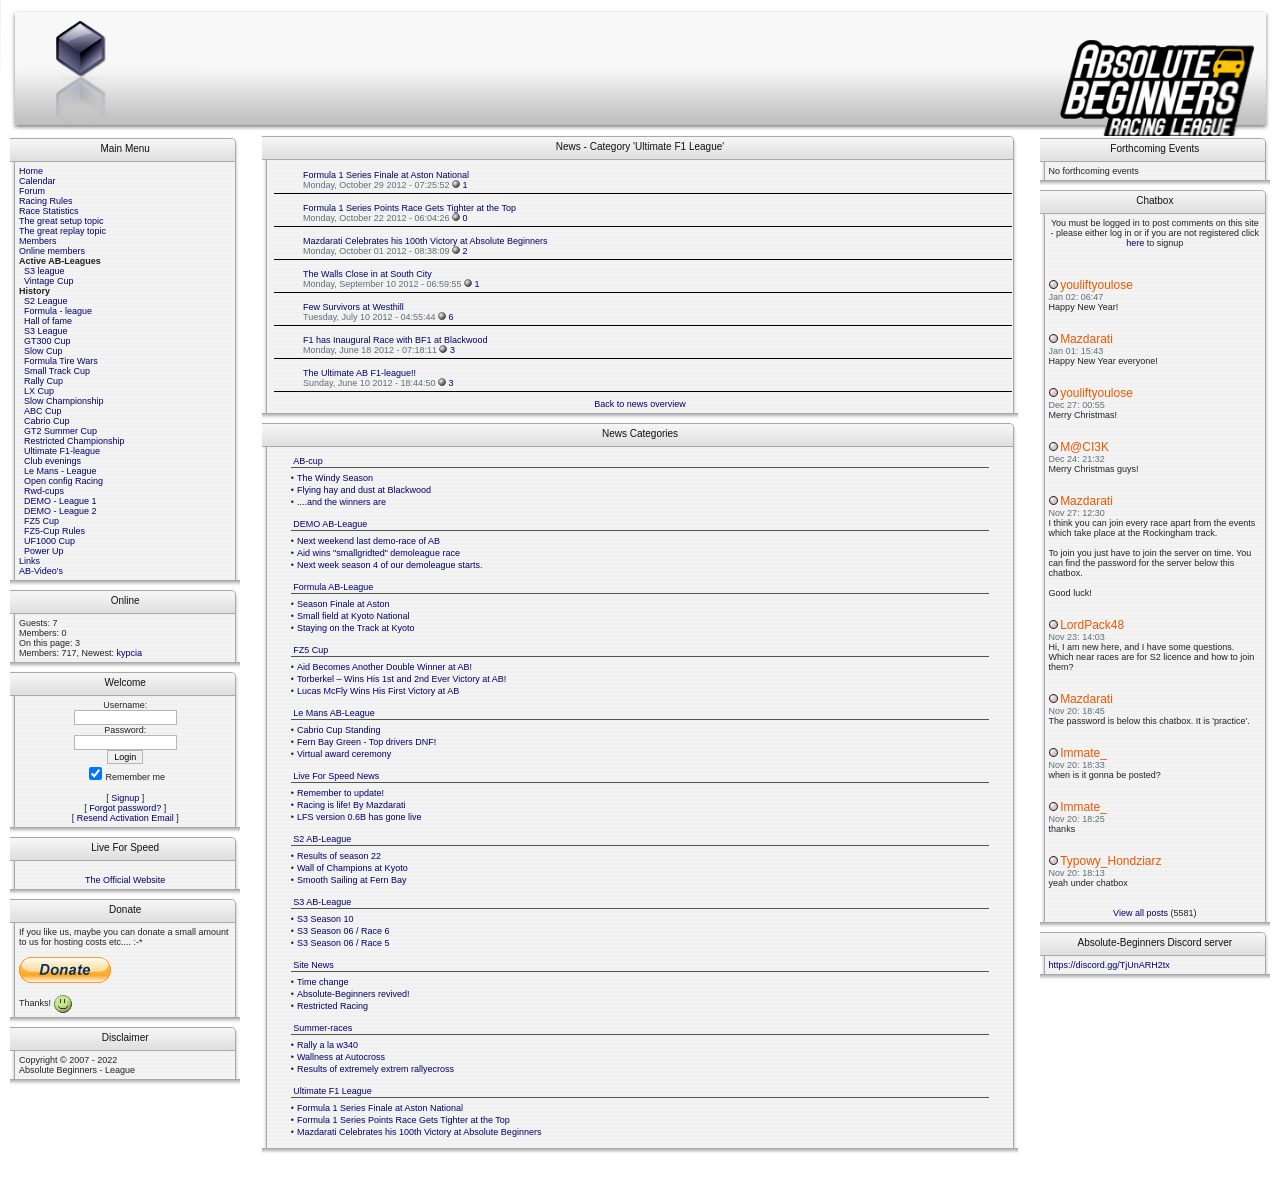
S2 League (46, 301)
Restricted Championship (74, 441)
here (1135, 243)
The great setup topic (61, 221)
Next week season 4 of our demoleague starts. (390, 565)
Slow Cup (43, 351)
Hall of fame (48, 321)
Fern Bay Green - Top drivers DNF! (366, 742)
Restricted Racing (332, 1006)
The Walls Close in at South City (367, 274)
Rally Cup (43, 381)
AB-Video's (41, 571)
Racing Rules (46, 201)
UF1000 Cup (49, 541)
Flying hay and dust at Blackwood (364, 490)
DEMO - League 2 (60, 511)
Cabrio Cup (47, 421)
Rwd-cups (44, 491)
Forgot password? (125, 808)
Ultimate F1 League (332, 1091)
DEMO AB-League (330, 524)
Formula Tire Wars (61, 361)
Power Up (44, 551)
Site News (313, 965)
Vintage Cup (48, 281)
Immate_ (1083, 753)
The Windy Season (335, 478)
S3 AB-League (322, 902)
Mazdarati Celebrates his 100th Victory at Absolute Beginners (425, 241)
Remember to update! (340, 793)
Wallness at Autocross (341, 1057)
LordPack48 (1092, 625)
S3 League (46, 331)
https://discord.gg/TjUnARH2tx (1109, 965)
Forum (32, 191)
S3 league (44, 271)
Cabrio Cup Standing (339, 730)
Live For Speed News (336, 776)
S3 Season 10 (325, 919)
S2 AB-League (322, 839)
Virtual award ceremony (344, 754)
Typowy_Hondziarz (1110, 861)
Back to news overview (640, 404)
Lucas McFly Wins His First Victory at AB (378, 691)
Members (38, 241)
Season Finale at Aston (343, 604)
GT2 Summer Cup (60, 431)
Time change (323, 982)
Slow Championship (64, 401)
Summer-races (322, 1028)
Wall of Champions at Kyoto (352, 868)
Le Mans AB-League (334, 713)
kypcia (130, 653)
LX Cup (39, 391)
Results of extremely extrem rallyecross (375, 1069)
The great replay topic (62, 231)
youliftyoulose (1096, 285)
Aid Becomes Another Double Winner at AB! (384, 667)
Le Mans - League (60, 471)
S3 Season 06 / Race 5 (343, 943)
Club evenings (52, 461)
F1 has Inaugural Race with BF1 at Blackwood (395, 340)
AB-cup (308, 461)
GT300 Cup (47, 341)
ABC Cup (43, 411)
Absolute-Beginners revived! (353, 994)
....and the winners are (341, 502)
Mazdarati (1086, 339)
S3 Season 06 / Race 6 (343, 931)
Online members (52, 251)
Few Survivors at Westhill (353, 307)
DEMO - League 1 (60, 501)
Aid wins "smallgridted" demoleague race (378, 553)
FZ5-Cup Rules (54, 531)
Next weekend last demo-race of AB (368, 541)
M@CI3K (1084, 447)
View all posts (1140, 913)
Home (31, 171)
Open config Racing (63, 481)
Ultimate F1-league (62, 451)
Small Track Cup (57, 371)
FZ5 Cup (41, 521)
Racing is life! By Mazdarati (351, 805)
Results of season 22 (339, 856)
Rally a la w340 (327, 1045)
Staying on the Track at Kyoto (356, 628)
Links (29, 561)
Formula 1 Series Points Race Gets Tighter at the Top (409, 208)
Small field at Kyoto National (353, 616)
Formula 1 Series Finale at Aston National (386, 175)
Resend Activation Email (125, 818)
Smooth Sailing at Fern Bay (352, 880)
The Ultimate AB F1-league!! (359, 373)
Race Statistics (49, 211)
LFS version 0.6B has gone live (359, 817)
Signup (125, 798)
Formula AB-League (333, 587)
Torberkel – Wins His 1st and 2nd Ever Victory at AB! (401, 679)
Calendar (37, 181)
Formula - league (58, 311)
